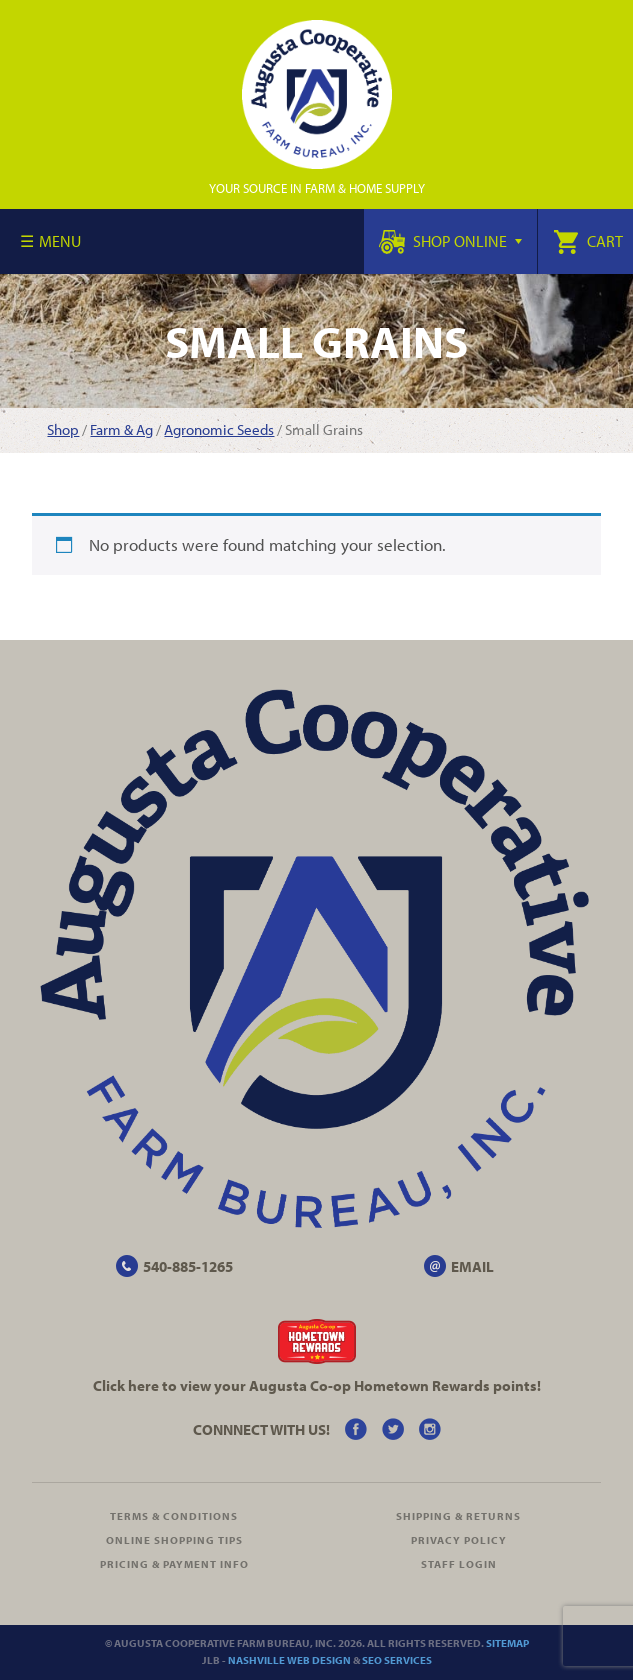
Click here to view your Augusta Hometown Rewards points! (317, 1385)
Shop (63, 429)
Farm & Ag (121, 429)
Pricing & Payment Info (174, 1564)
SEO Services (397, 1660)
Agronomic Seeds (219, 429)
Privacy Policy (459, 1540)
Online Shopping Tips (174, 1540)
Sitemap (507, 1643)
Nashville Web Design (289, 1660)
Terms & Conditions (174, 1516)
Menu (60, 241)
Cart (588, 241)
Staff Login (459, 1564)
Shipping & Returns (458, 1516)
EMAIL (472, 1266)
